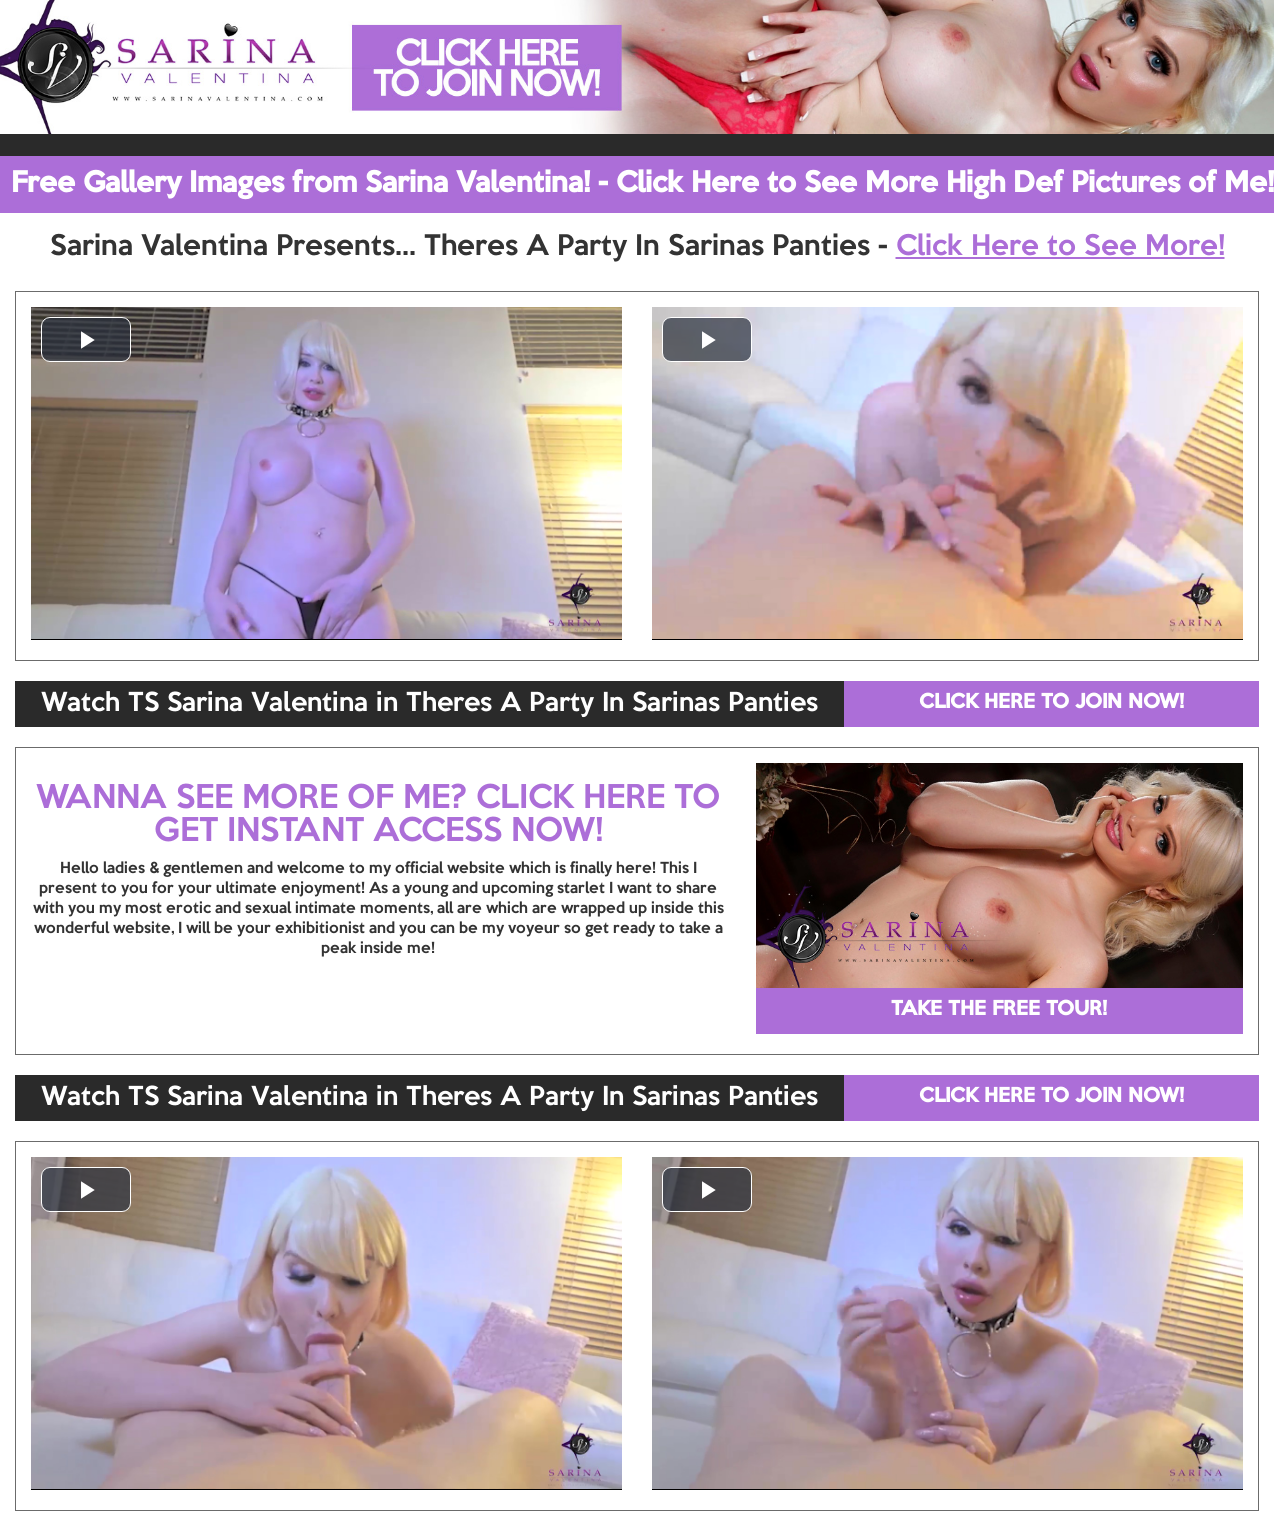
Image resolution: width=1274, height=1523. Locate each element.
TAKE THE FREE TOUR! (999, 1010)
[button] (86, 339)
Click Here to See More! (1060, 247)
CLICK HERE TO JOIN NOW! (1051, 703)
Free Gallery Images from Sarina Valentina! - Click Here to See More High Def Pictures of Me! (642, 184)
